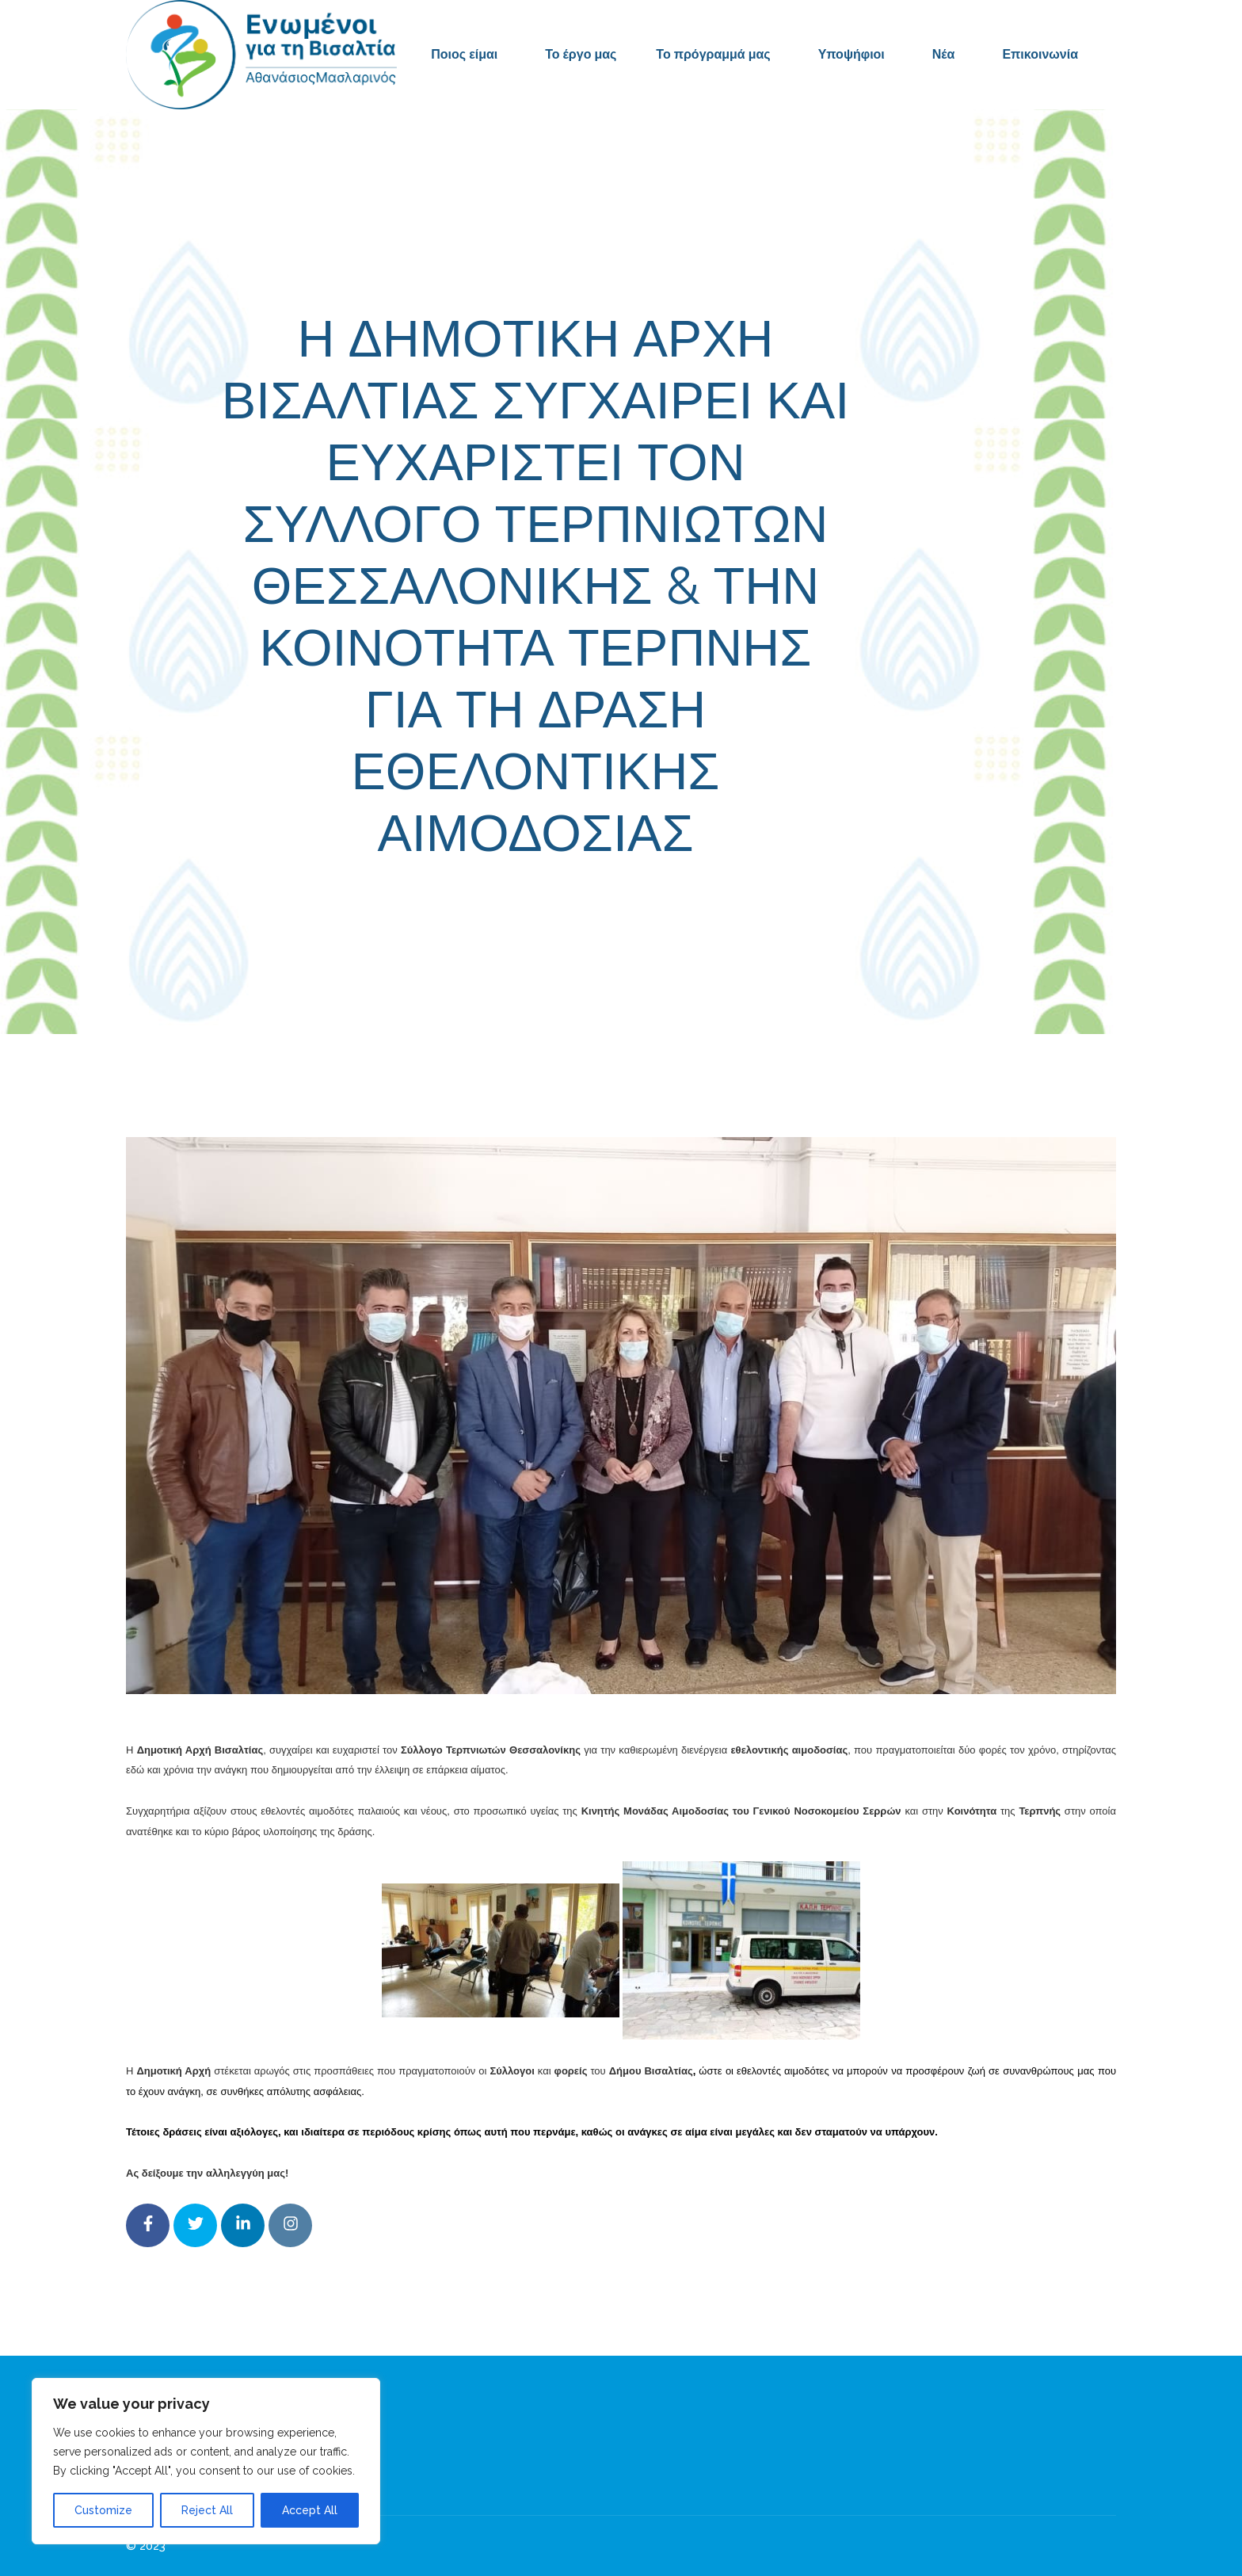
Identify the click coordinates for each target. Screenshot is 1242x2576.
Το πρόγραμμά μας (713, 54)
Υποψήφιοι (851, 54)
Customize (103, 2510)
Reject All (207, 2510)
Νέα (943, 54)
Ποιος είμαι (464, 54)
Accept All (309, 2510)
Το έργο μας (580, 54)
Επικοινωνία (1040, 54)
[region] (206, 2461)
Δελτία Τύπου (739, 904)
